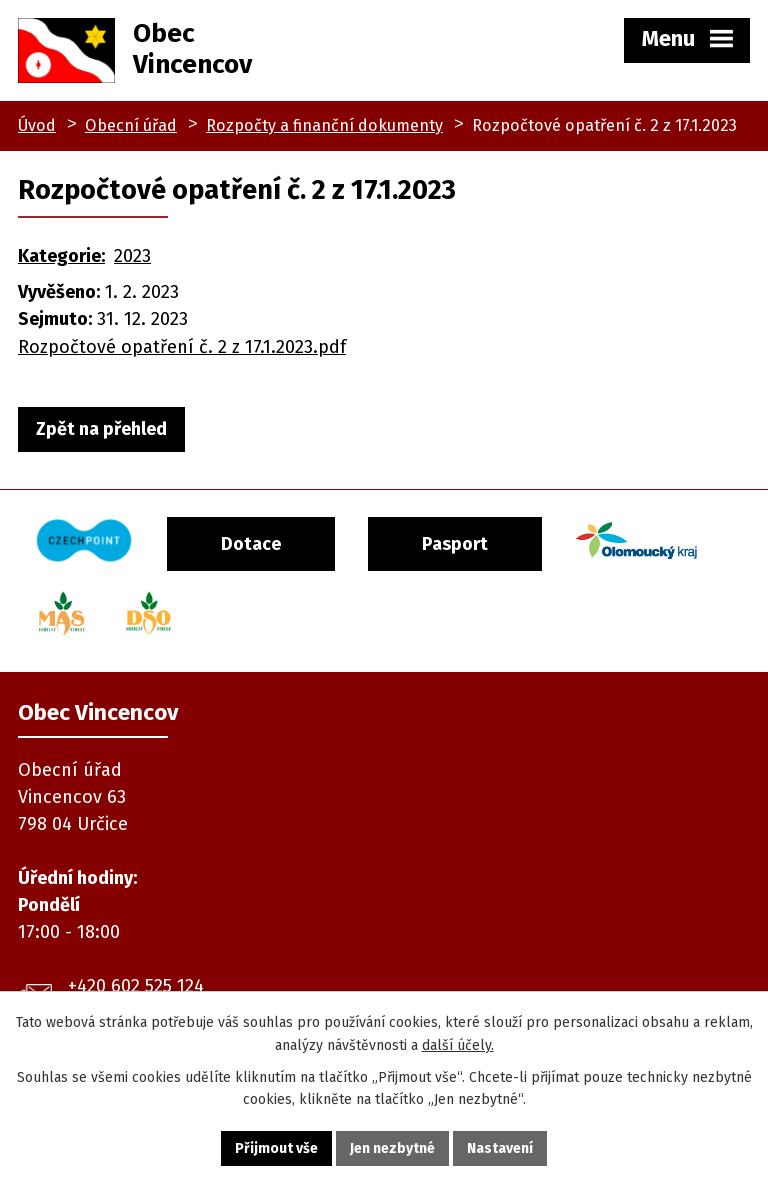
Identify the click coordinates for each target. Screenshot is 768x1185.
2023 (132, 256)
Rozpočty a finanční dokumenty (324, 125)
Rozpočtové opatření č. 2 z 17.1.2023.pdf (182, 347)
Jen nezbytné (392, 1148)
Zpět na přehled (101, 429)
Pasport (461, 544)
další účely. (458, 1045)
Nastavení (500, 1148)
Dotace (254, 544)
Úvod (37, 125)
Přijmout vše (276, 1148)
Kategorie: (61, 256)
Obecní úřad (131, 125)
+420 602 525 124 (136, 984)
